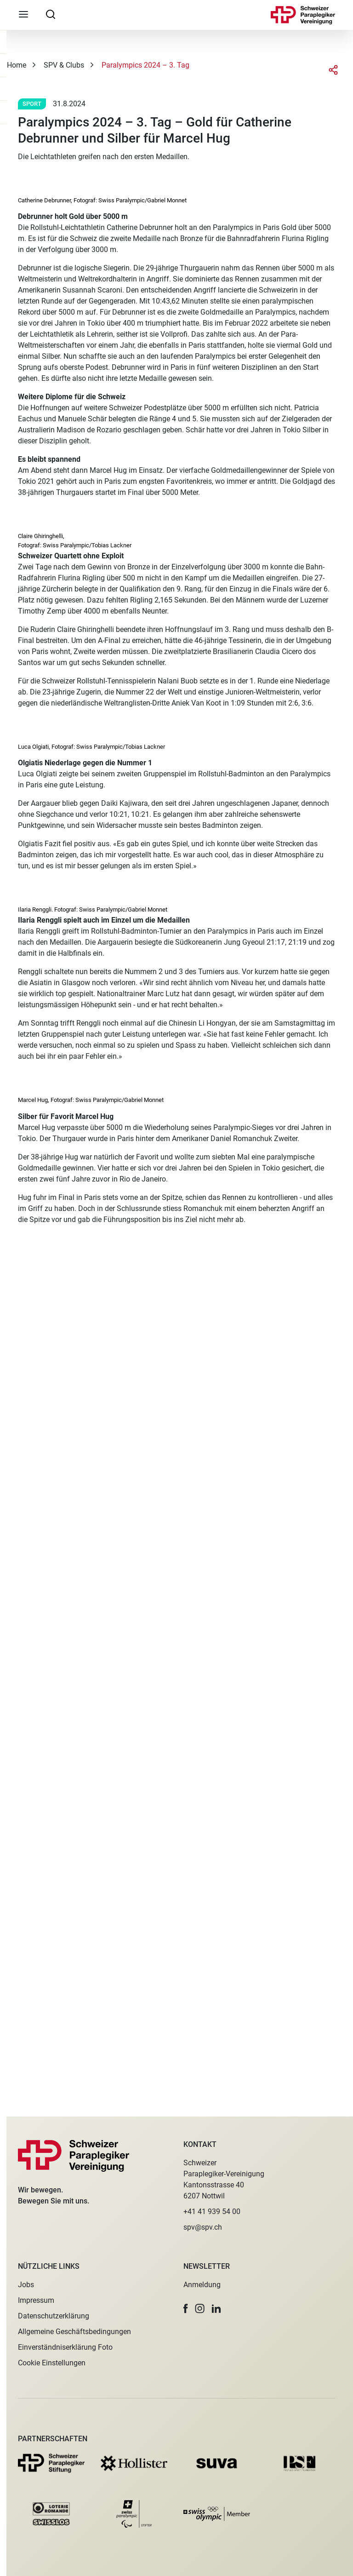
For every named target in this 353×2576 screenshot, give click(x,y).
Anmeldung (202, 2284)
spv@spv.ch (202, 2227)
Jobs (26, 2284)
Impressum (36, 2300)
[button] (185, 2308)
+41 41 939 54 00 (211, 2211)
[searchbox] (50, 14)
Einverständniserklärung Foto (65, 2347)
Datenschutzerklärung (53, 2316)
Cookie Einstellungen (51, 2362)
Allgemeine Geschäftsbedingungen (74, 2331)
